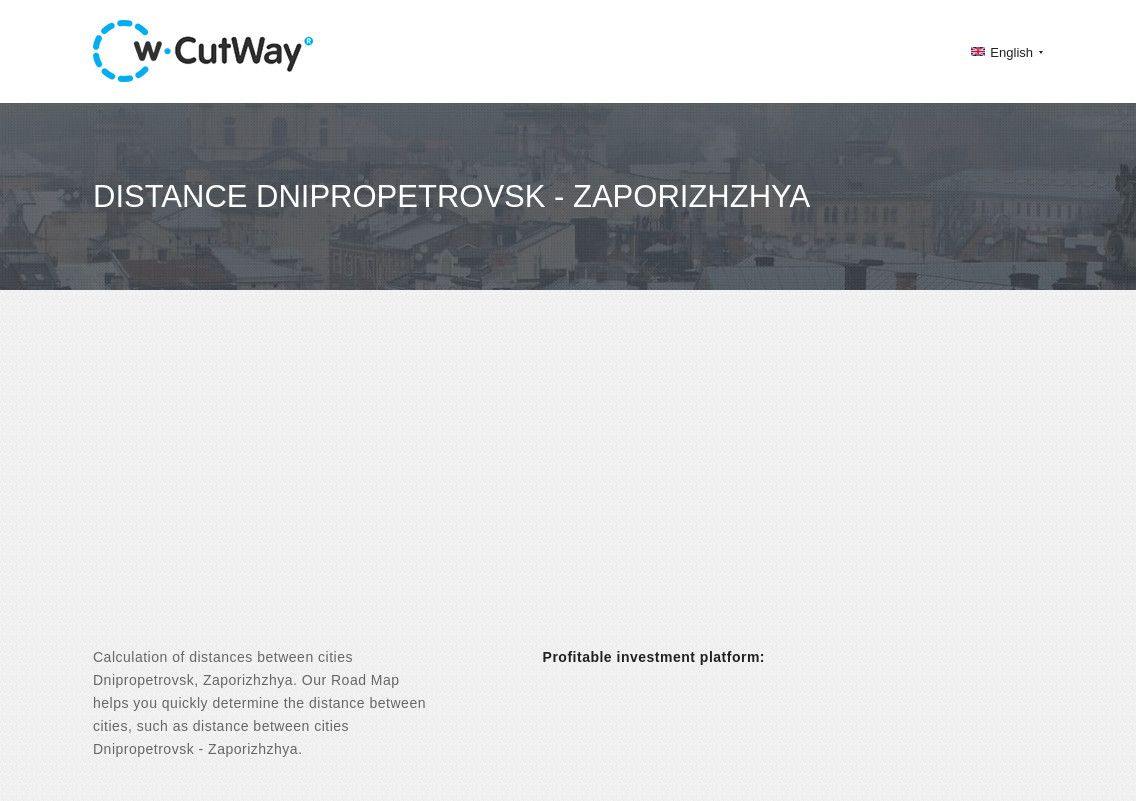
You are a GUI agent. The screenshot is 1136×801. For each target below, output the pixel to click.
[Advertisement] (568, 486)
